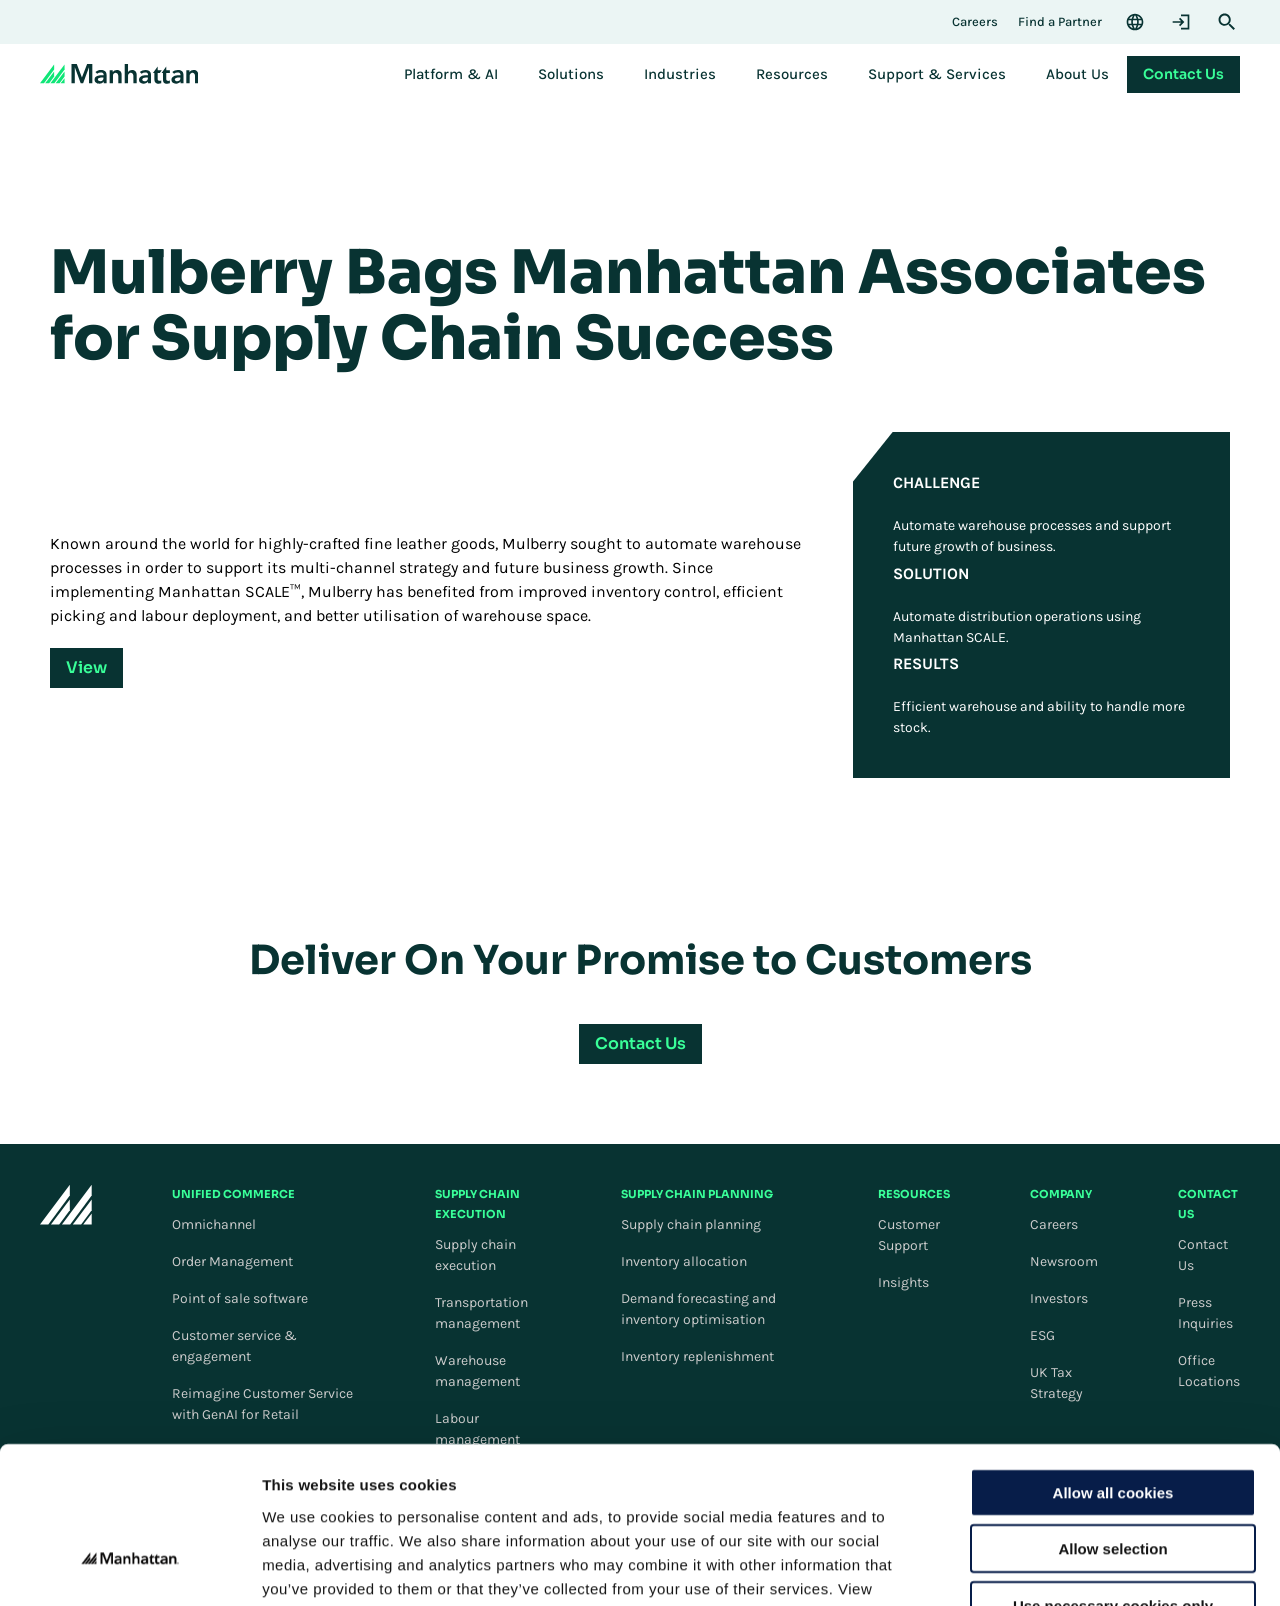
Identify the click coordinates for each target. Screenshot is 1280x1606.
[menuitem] (451, 74)
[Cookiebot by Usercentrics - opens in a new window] (129, 1567)
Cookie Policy (342, 1485)
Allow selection (1112, 1422)
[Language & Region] (1135, 22)
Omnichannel (214, 1224)
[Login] (1181, 22)
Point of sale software (240, 1298)
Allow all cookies (1113, 1365)
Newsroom (1064, 1261)
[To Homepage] (66, 1212)
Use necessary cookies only (1113, 1478)
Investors (1059, 1298)
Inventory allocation (684, 1261)
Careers (1054, 1224)
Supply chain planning (691, 1224)
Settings (1033, 1566)
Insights (903, 1282)
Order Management (232, 1261)
